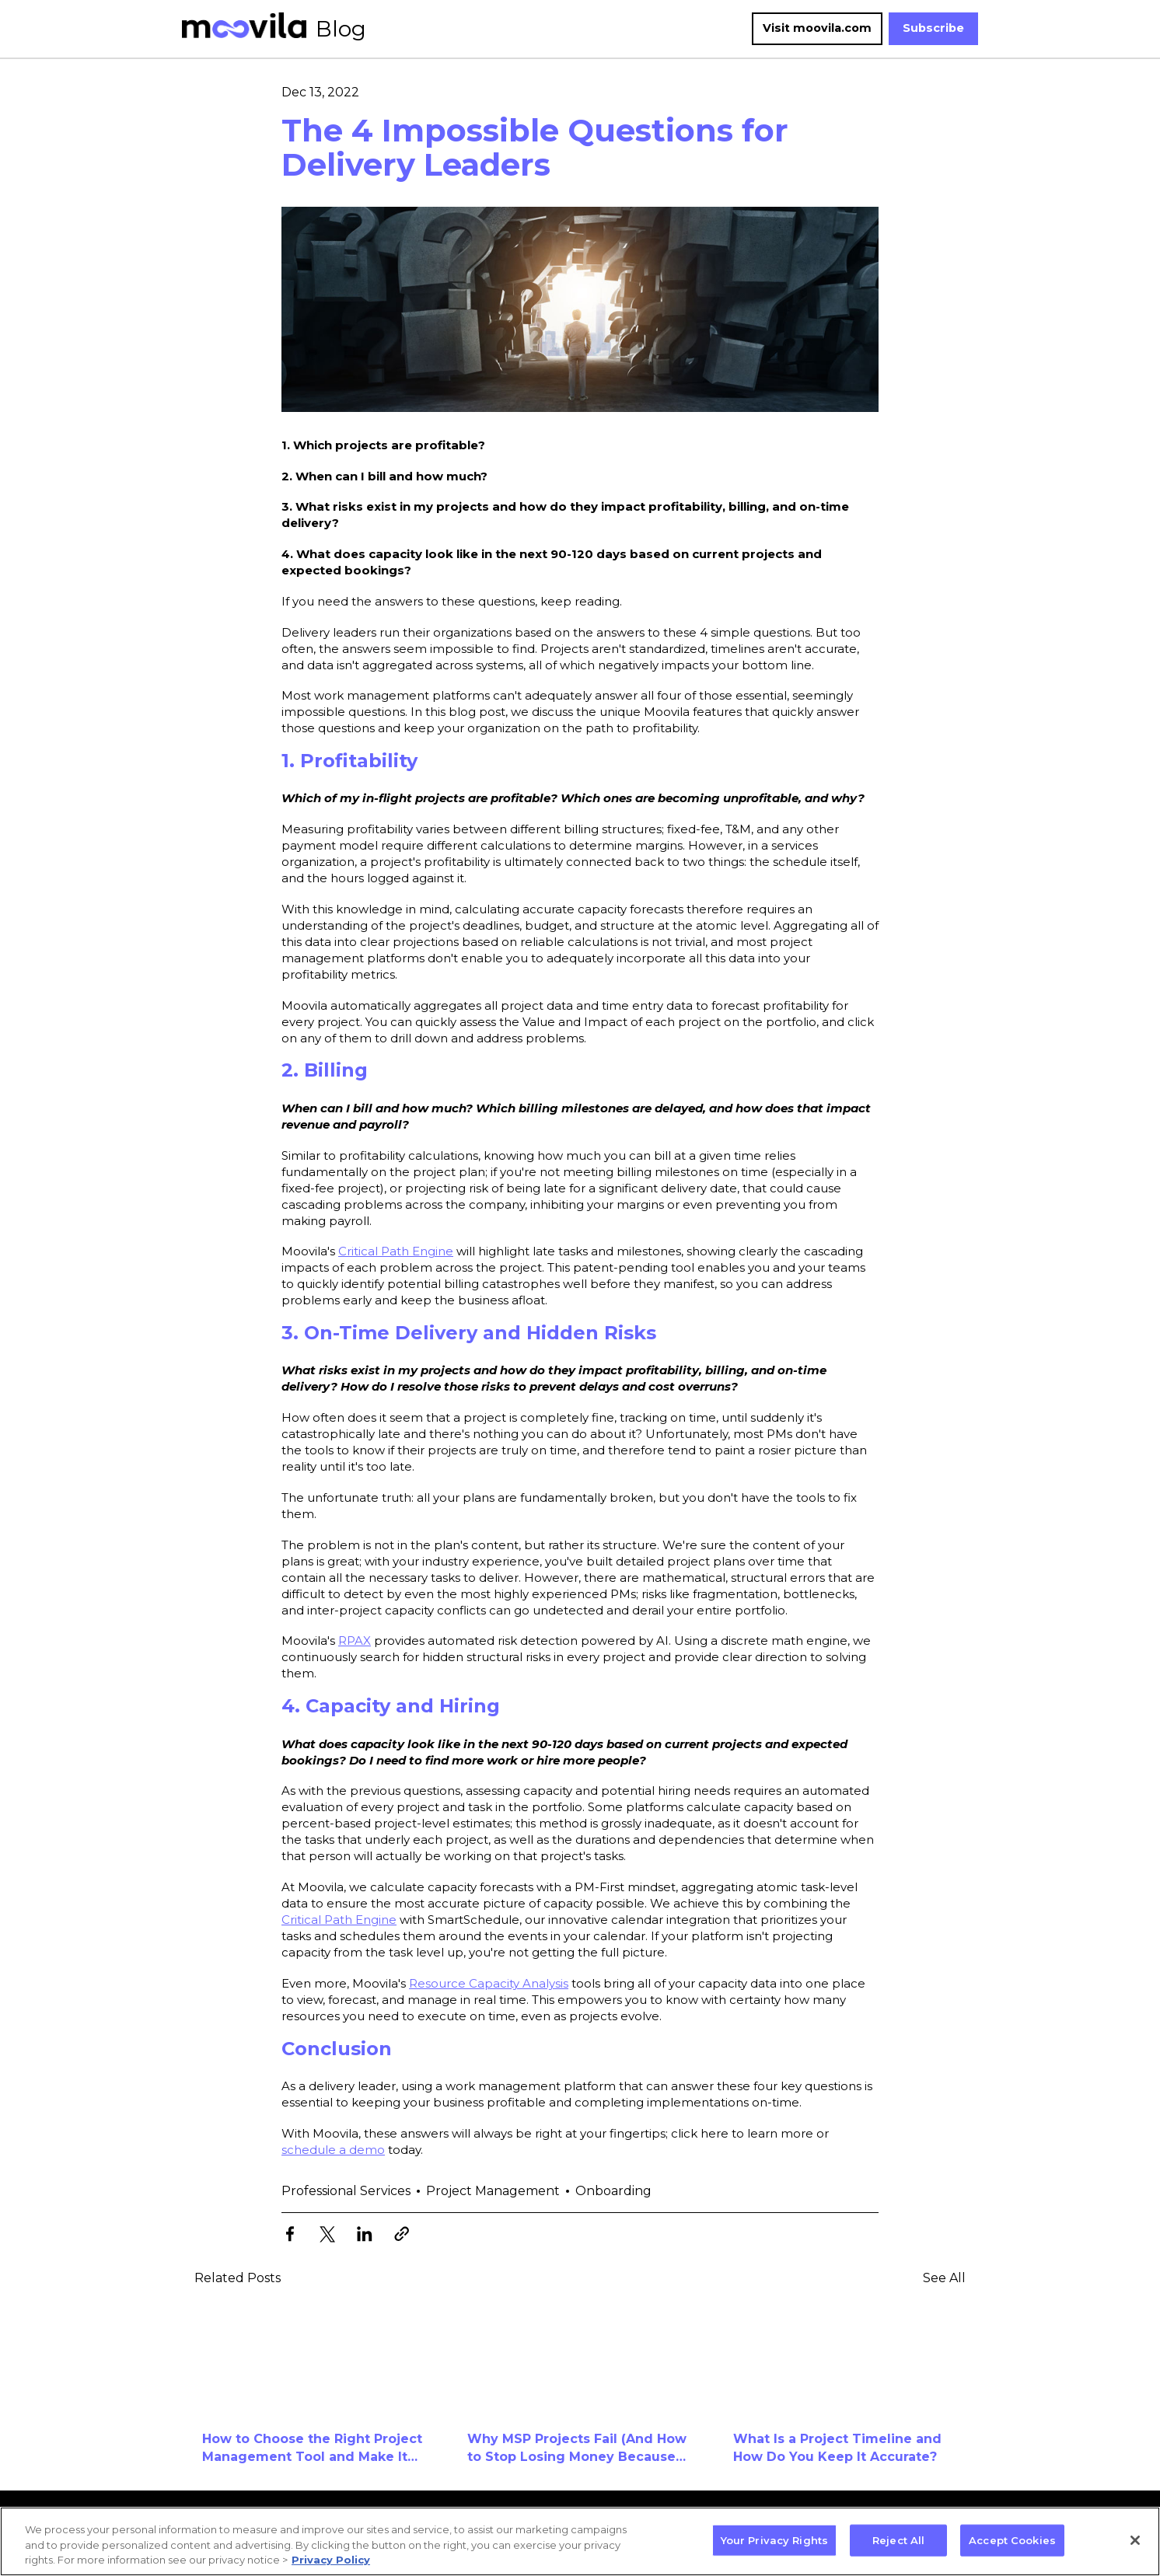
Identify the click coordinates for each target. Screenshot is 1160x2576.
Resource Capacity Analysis (488, 1983)
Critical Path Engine (395, 1251)
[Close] (1135, 2540)
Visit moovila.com (817, 28)
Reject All (898, 2539)
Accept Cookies (1012, 2539)
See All (944, 2278)
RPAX (354, 1640)
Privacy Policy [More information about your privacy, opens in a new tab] (331, 2559)
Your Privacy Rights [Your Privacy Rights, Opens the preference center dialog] (774, 2539)
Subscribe (933, 28)
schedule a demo (333, 2149)
